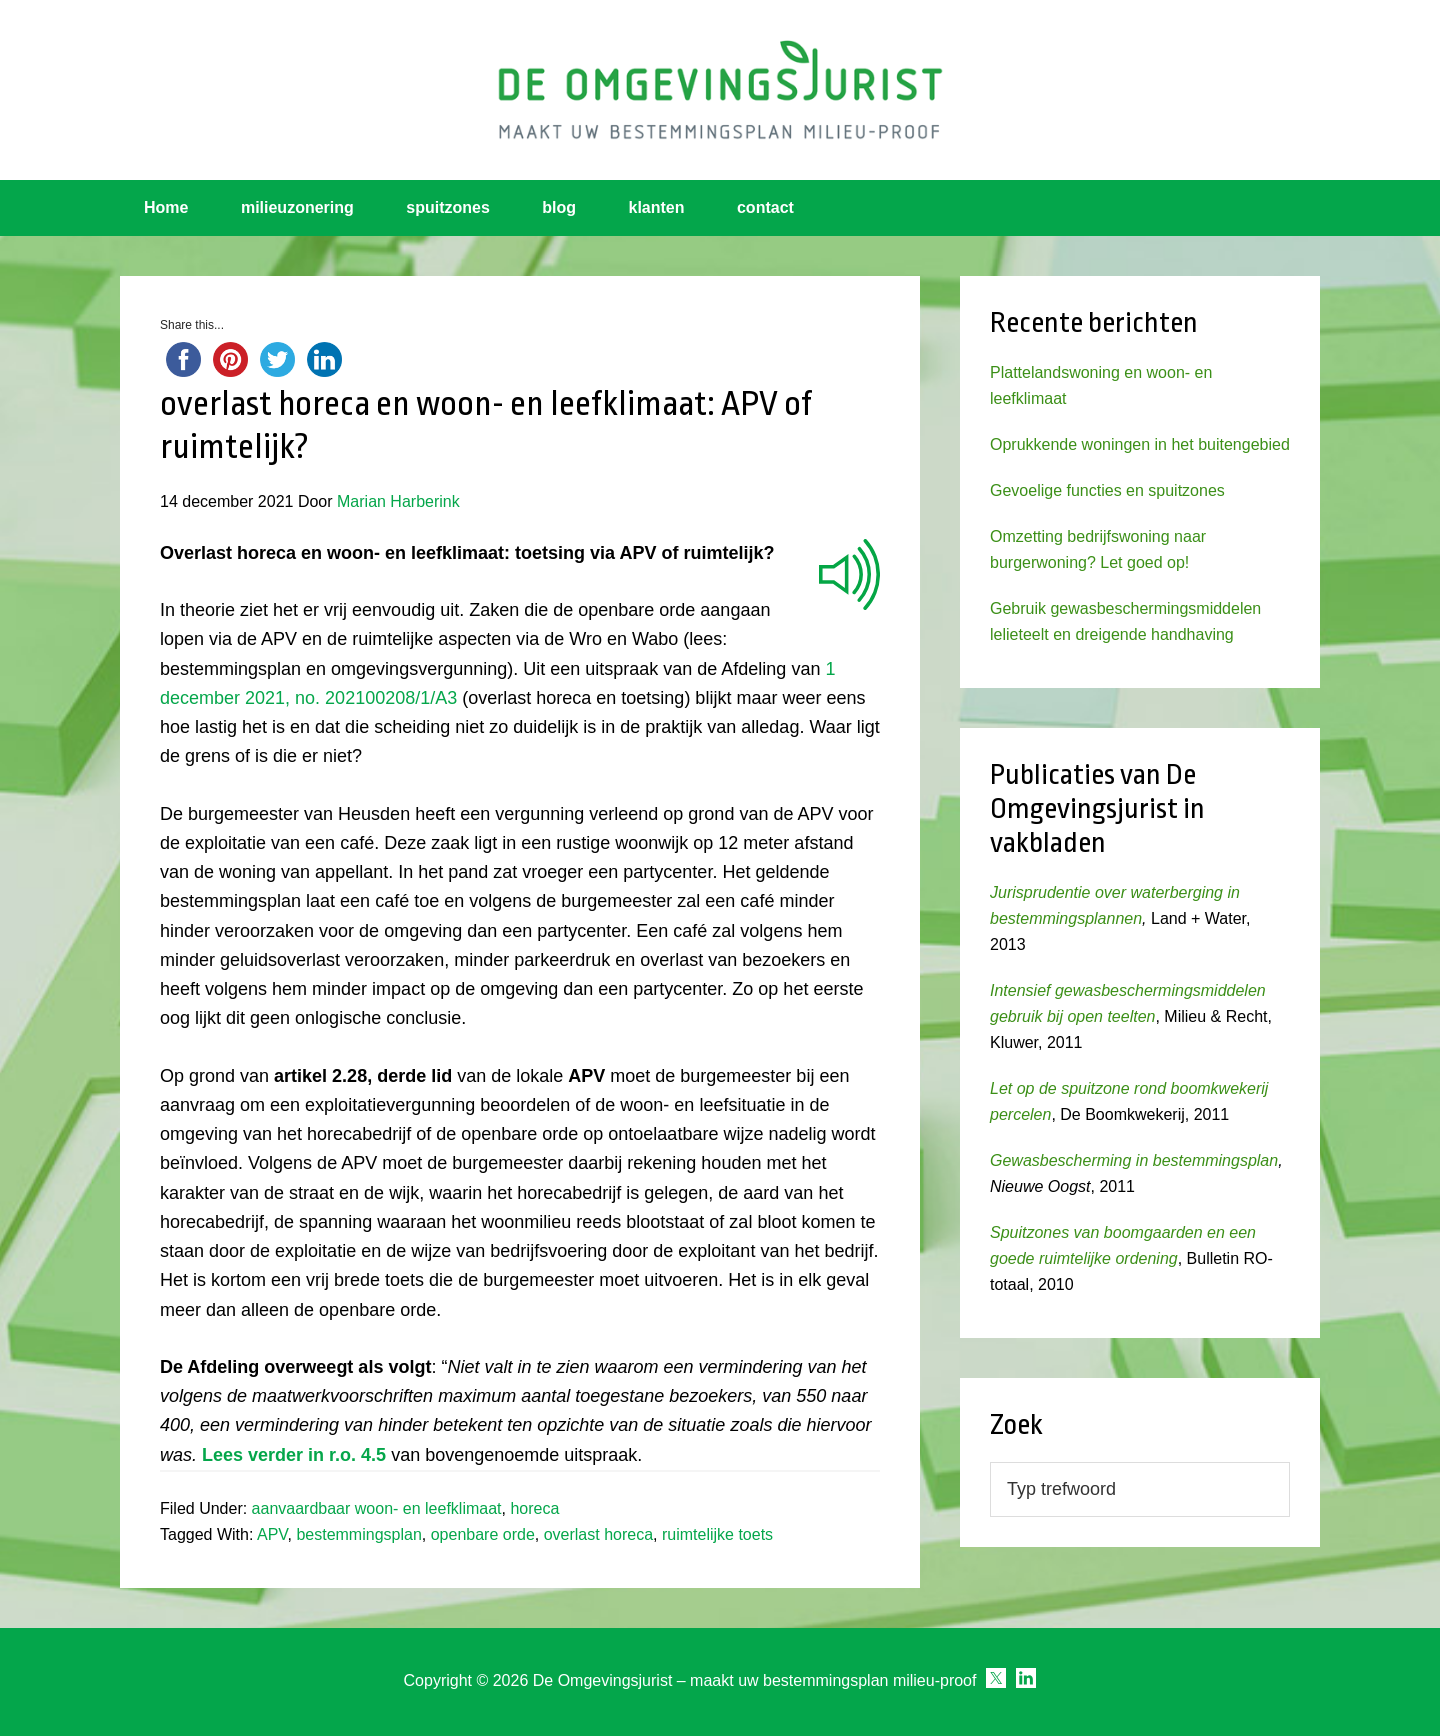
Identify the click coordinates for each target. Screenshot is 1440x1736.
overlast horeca (598, 1534)
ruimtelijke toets (717, 1534)
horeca (534, 1508)
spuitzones (448, 207)
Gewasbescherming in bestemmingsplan (1134, 1160)
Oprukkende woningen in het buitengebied (1140, 444)
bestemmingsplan (358, 1534)
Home (166, 207)
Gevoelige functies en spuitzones (1107, 490)
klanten (657, 207)
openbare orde (483, 1534)
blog (559, 207)
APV (272, 1534)
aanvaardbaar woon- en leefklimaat (377, 1508)
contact (765, 207)
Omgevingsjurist (720, 90)
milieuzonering (297, 207)
